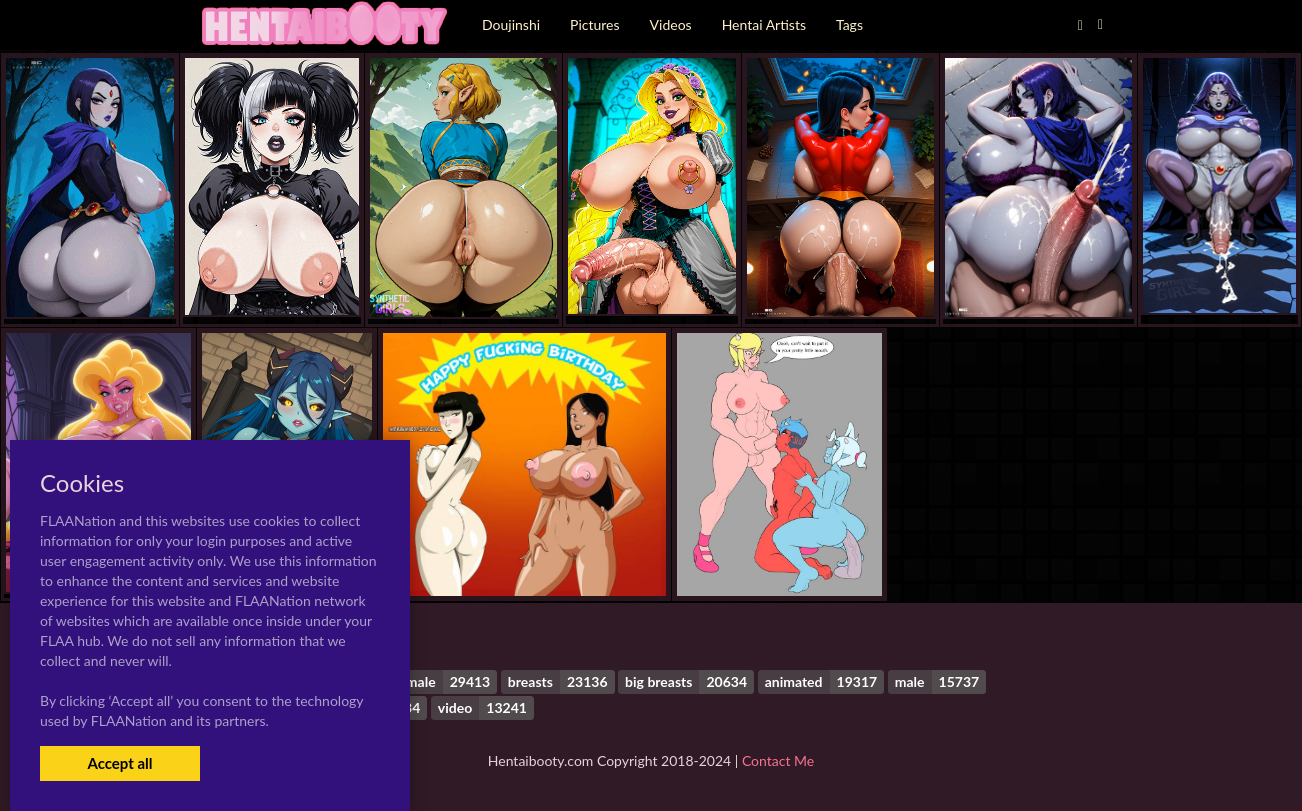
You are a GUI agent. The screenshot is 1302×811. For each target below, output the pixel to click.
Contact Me (778, 760)
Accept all (119, 763)
